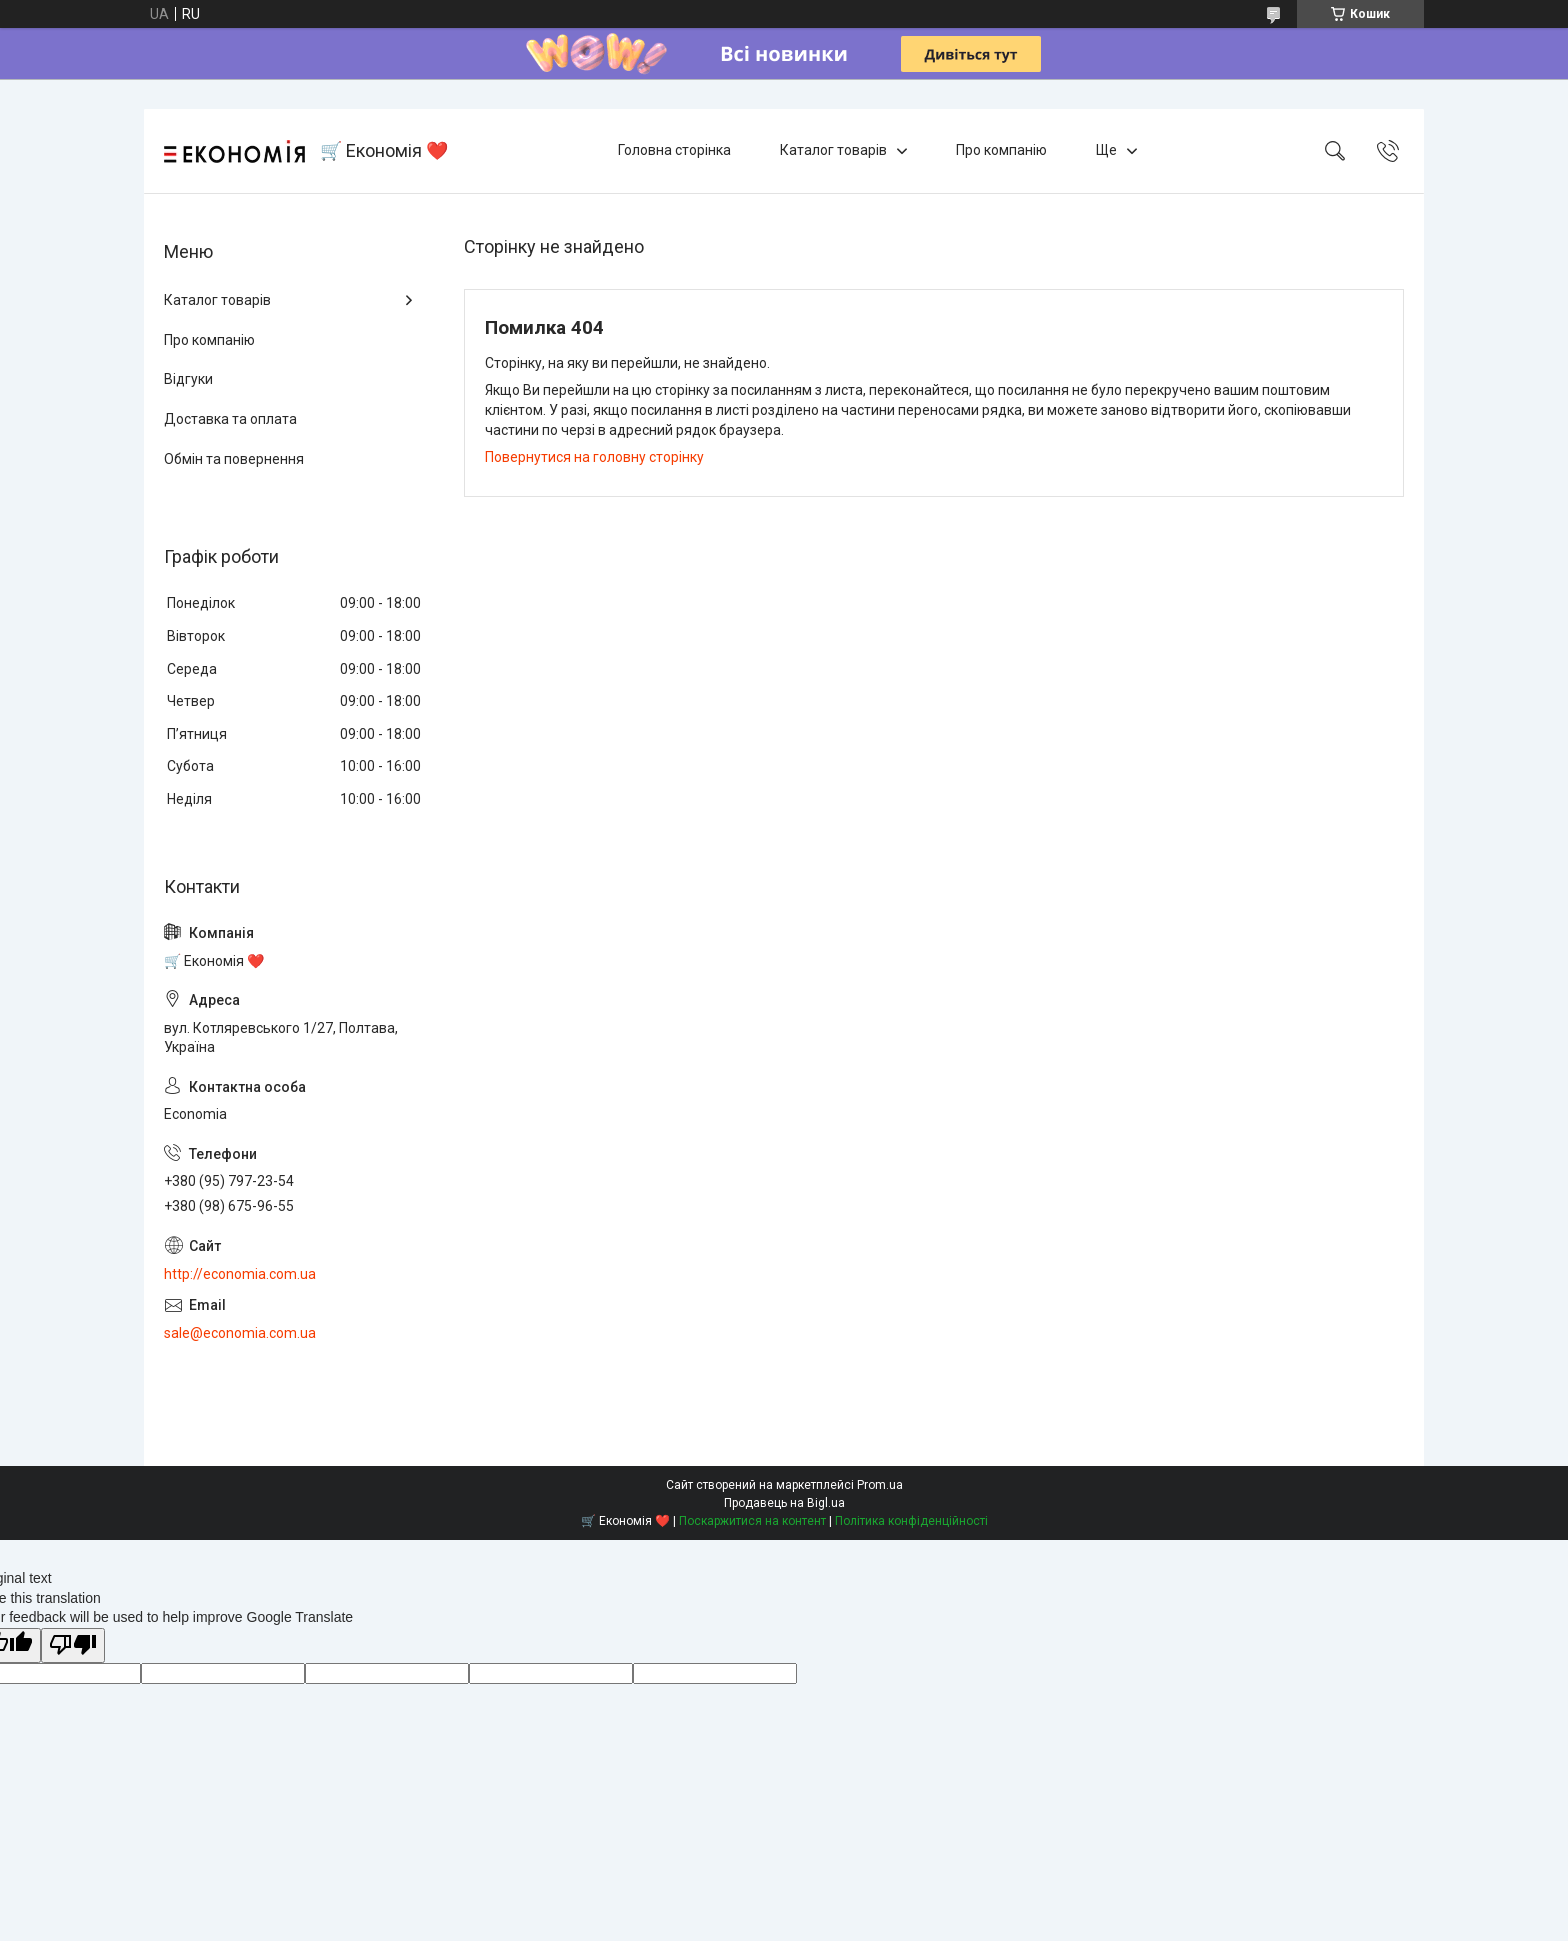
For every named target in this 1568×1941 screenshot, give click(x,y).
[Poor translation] (73, 1645)
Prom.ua (880, 1485)
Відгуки (188, 379)
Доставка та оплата (230, 419)
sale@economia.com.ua (240, 1333)
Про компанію (1001, 150)
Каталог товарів (833, 150)
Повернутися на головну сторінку (594, 457)
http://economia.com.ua (240, 1274)
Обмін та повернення (234, 459)
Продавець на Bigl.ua (784, 1503)
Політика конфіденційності (911, 1521)
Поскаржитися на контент (752, 1521)
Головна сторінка (674, 150)
